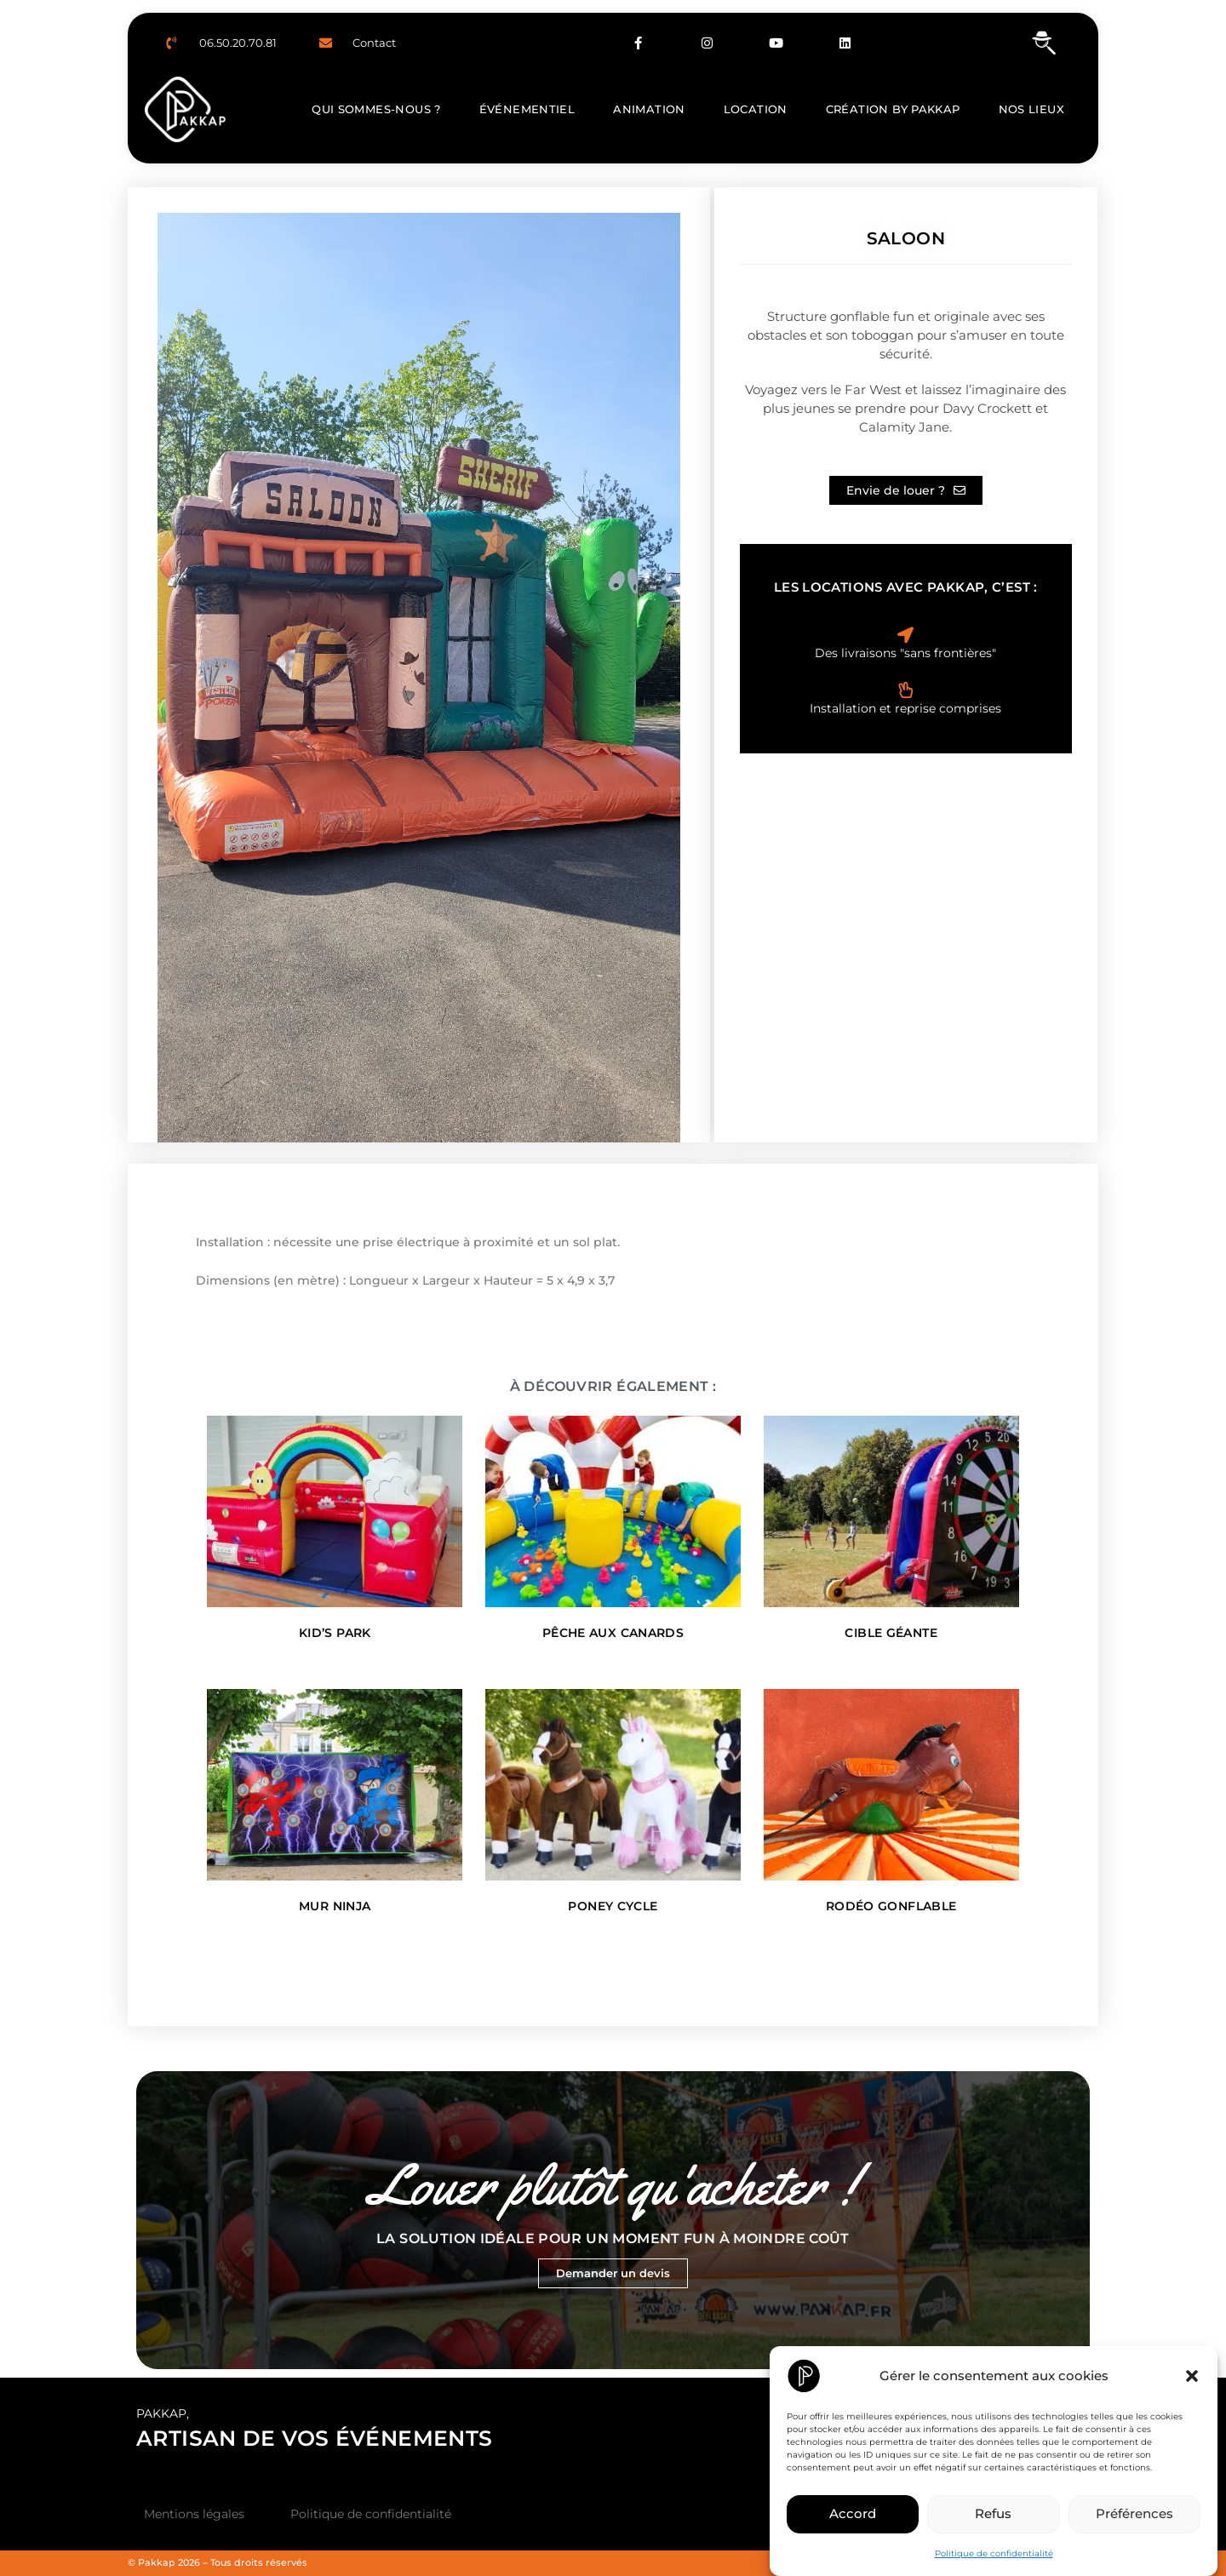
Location (756, 109)
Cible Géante (891, 1632)
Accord (852, 2513)
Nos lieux (1031, 109)
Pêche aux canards (613, 1632)
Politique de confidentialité (994, 2553)
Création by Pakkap (893, 109)
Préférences (1134, 2513)
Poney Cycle (612, 1906)
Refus (993, 2513)
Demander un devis (613, 2273)
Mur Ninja (334, 1906)
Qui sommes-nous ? (376, 109)
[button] (1191, 2375)
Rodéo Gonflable (891, 1906)
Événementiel (527, 109)
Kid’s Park (335, 1632)
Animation (649, 109)
